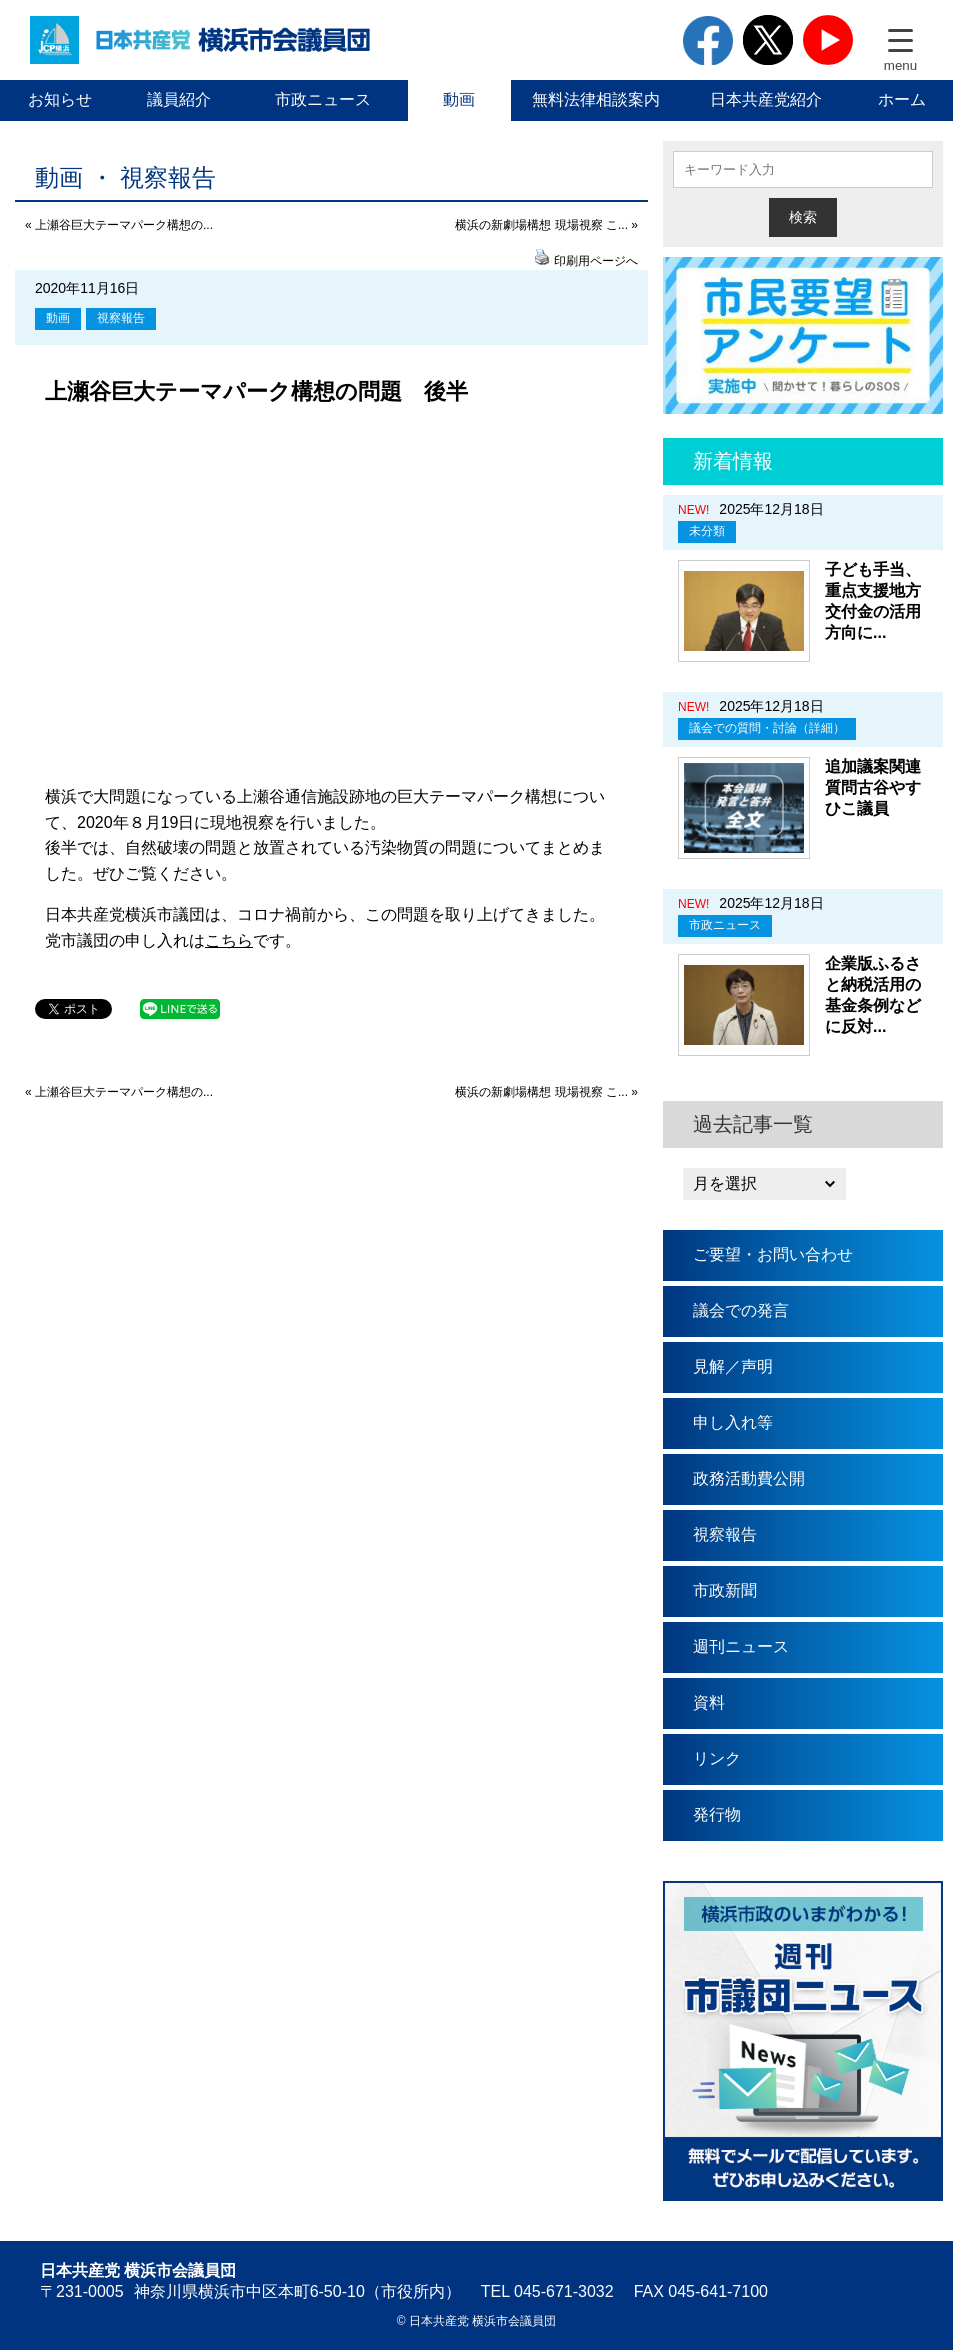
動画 (459, 99)
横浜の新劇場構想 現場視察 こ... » (546, 225)
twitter (768, 40)
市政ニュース (323, 99)
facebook (708, 40)
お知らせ (60, 99)
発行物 (717, 1814)
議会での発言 (741, 1310)
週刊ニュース (741, 1646)
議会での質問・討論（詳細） (767, 728)
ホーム (902, 99)
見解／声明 (733, 1366)
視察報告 (121, 318)
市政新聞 (725, 1590)
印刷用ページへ (596, 261)
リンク (717, 1758)
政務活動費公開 (749, 1478)
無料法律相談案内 (596, 99)
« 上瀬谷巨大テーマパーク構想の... (119, 225)
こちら (229, 940)
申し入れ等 (733, 1422)
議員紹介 (179, 99)
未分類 (707, 531)
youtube (828, 40)
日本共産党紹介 (766, 99)
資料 (709, 1702)
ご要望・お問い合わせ (773, 1254)
